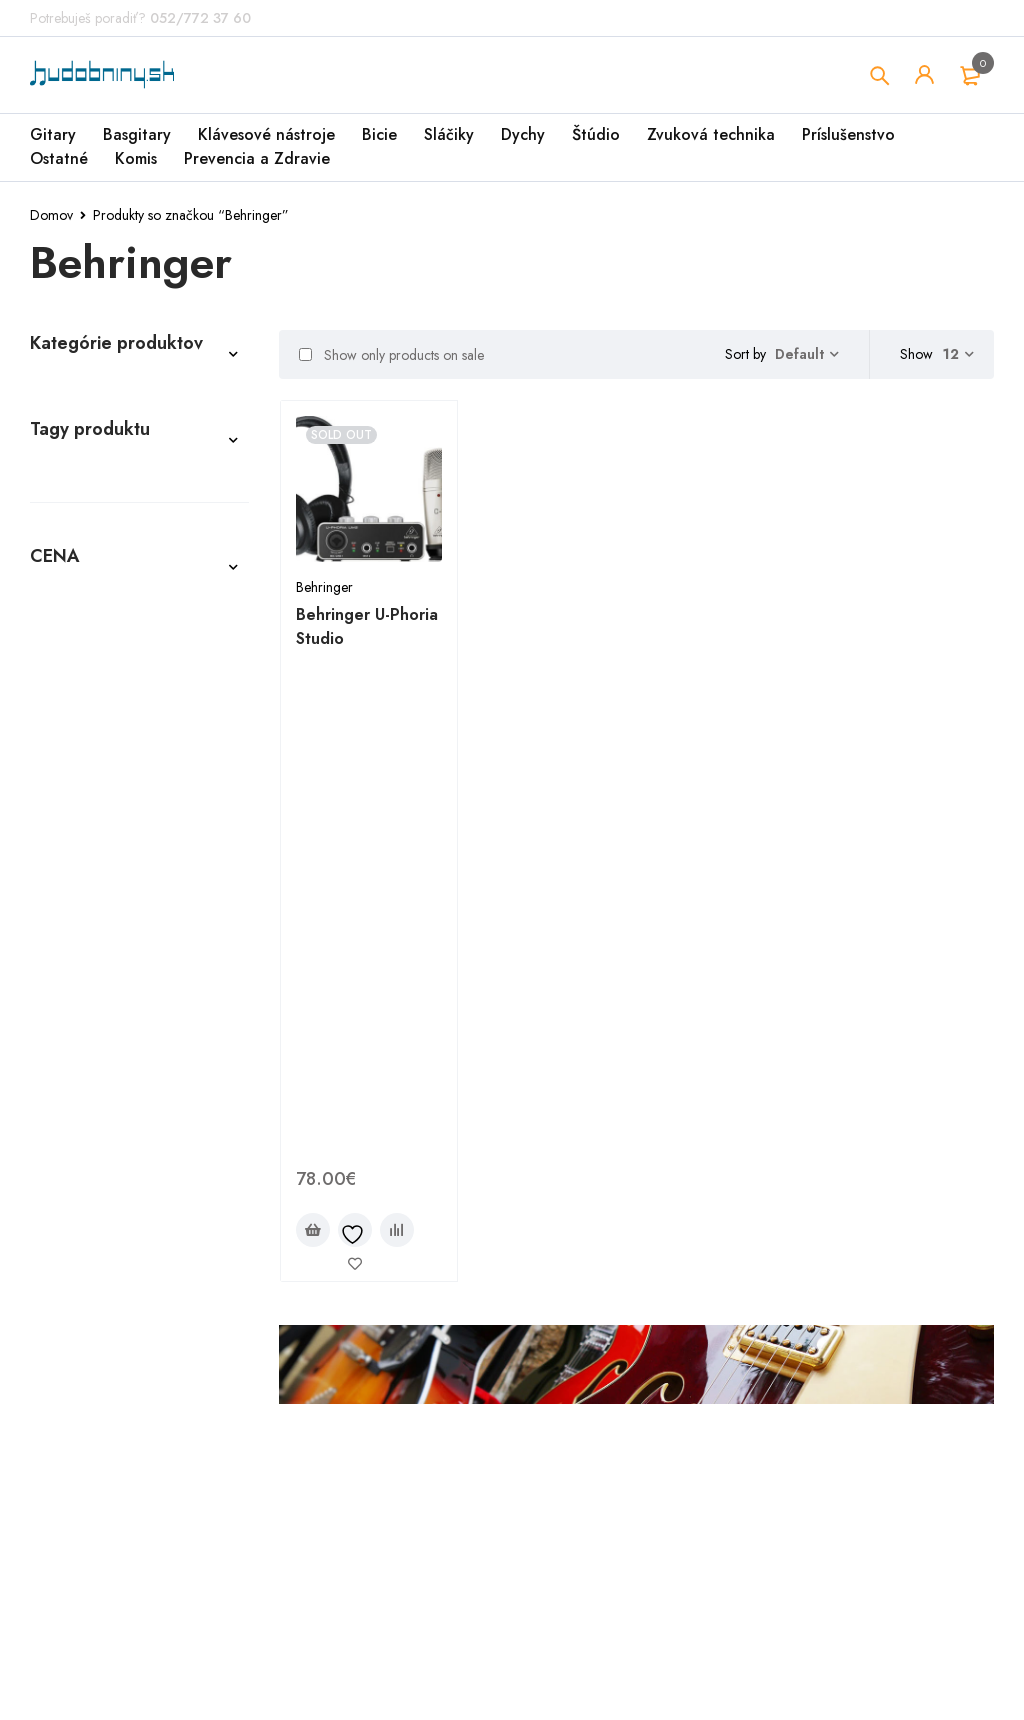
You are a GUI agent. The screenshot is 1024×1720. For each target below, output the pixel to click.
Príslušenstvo (848, 134)
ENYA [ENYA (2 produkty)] (55, 1154)
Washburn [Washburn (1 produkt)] (164, 1424)
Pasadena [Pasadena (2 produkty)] (73, 1304)
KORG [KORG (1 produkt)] (127, 1214)
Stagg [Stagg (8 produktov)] (142, 1334)
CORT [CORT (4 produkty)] (57, 1124)
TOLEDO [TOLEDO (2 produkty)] (132, 1394)
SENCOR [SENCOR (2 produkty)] (65, 1334)
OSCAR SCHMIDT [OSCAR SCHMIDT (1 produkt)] (174, 1274)
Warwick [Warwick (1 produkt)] (70, 1424)
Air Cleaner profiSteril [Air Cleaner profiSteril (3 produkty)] (120, 1034)
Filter (49, 1657)
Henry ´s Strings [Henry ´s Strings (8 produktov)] (157, 1154)
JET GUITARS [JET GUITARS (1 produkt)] (151, 1184)
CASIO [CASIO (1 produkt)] (159, 1094)
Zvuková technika (711, 134)
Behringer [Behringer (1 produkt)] (75, 1094)
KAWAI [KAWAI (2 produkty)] (59, 1214)
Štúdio (596, 134)
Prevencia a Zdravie (257, 158)
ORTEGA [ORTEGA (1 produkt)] (66, 1274)
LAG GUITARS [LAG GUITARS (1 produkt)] (82, 1244)
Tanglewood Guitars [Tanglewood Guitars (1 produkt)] (114, 1364)
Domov (51, 215)
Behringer (324, 587)
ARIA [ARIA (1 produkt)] (54, 1064)
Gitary (53, 134)
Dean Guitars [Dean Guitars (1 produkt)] (150, 1124)
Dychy (523, 134)
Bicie (379, 134)
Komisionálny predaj (110, 849)
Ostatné (59, 158)
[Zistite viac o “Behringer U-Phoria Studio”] (313, 726)
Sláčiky (449, 134)
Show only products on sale (391, 355)
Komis (136, 158)
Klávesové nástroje (266, 134)
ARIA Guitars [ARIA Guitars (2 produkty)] (142, 1064)
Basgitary (137, 134)
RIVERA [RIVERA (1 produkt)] (158, 1304)
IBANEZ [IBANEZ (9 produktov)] (62, 1184)
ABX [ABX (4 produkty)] (52, 1004)
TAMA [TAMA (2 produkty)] (212, 1334)
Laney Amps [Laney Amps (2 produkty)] (192, 1244)
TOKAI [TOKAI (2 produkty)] (58, 1394)
